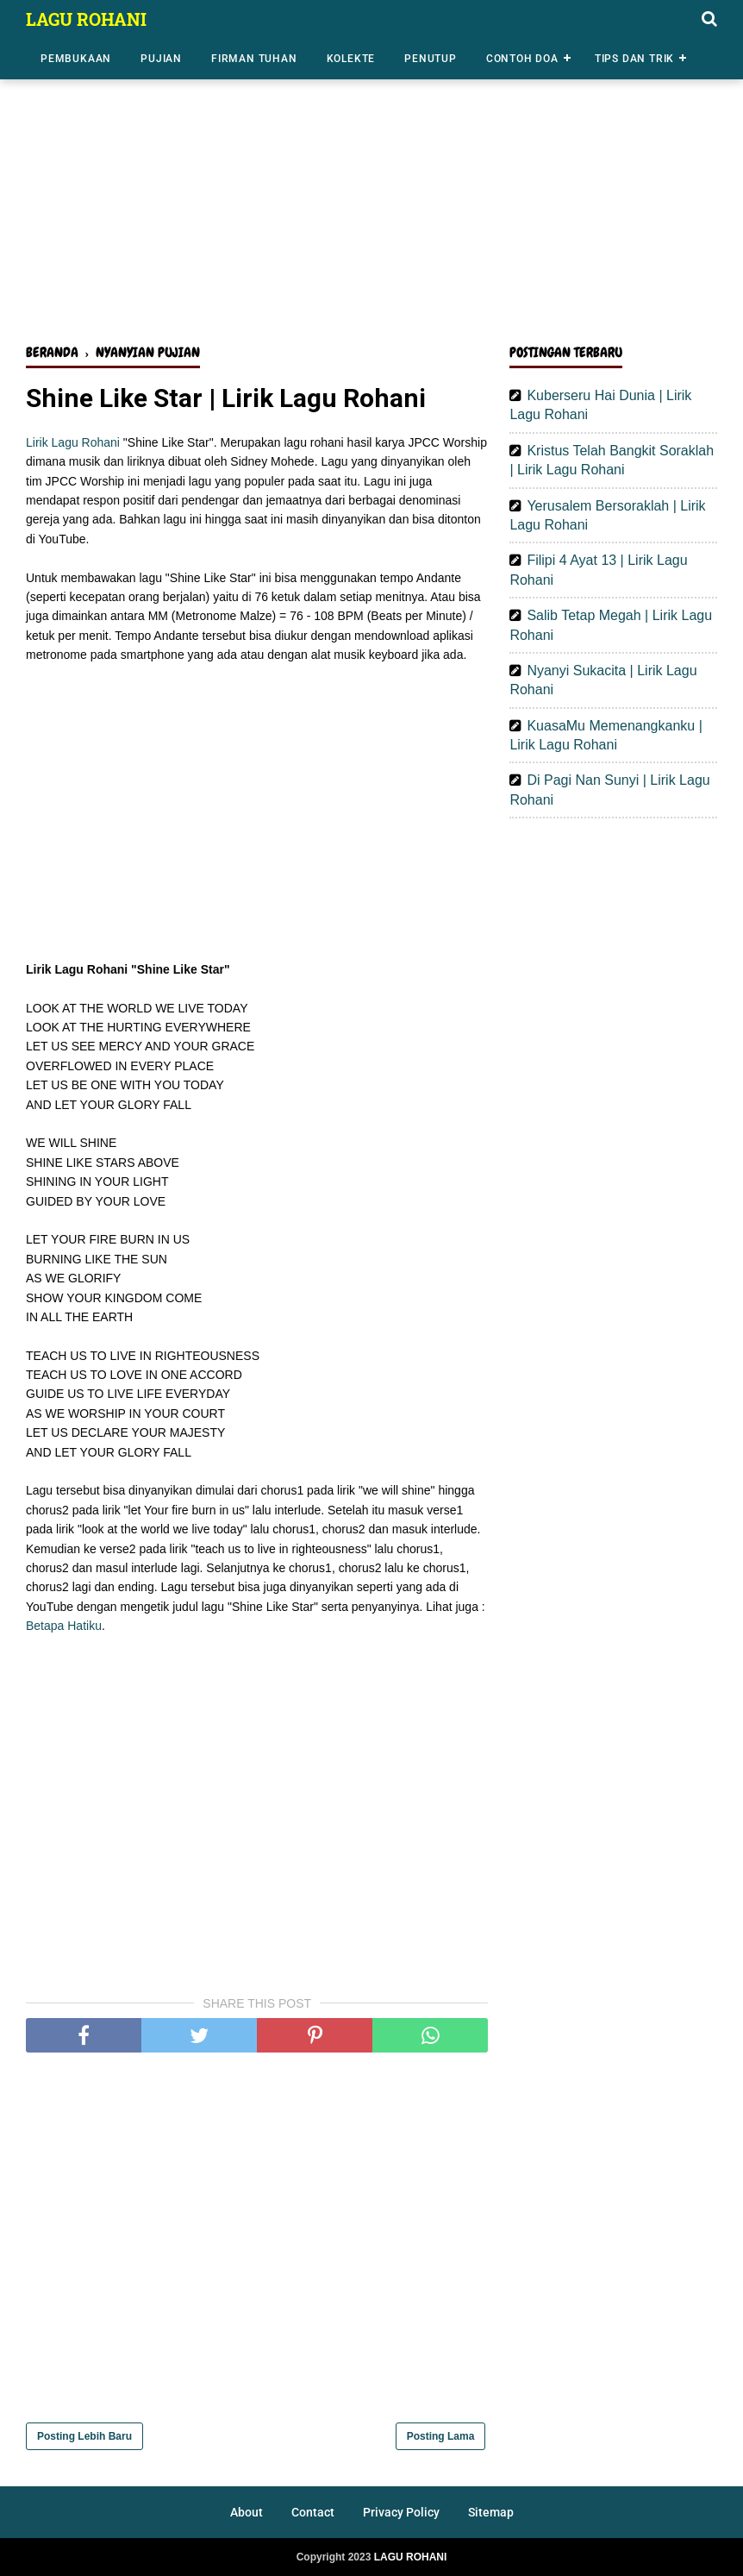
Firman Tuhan (254, 59)
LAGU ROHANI (86, 19)
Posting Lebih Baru (84, 2436)
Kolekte (351, 59)
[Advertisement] (371, 196)
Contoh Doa (522, 59)
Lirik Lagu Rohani (73, 442)
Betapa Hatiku (64, 1626)
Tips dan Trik (634, 59)
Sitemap (491, 2512)
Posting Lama (441, 2436)
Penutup (430, 59)
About (246, 2512)
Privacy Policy (401, 2512)
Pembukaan (76, 59)
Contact (312, 2512)
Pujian (161, 59)
